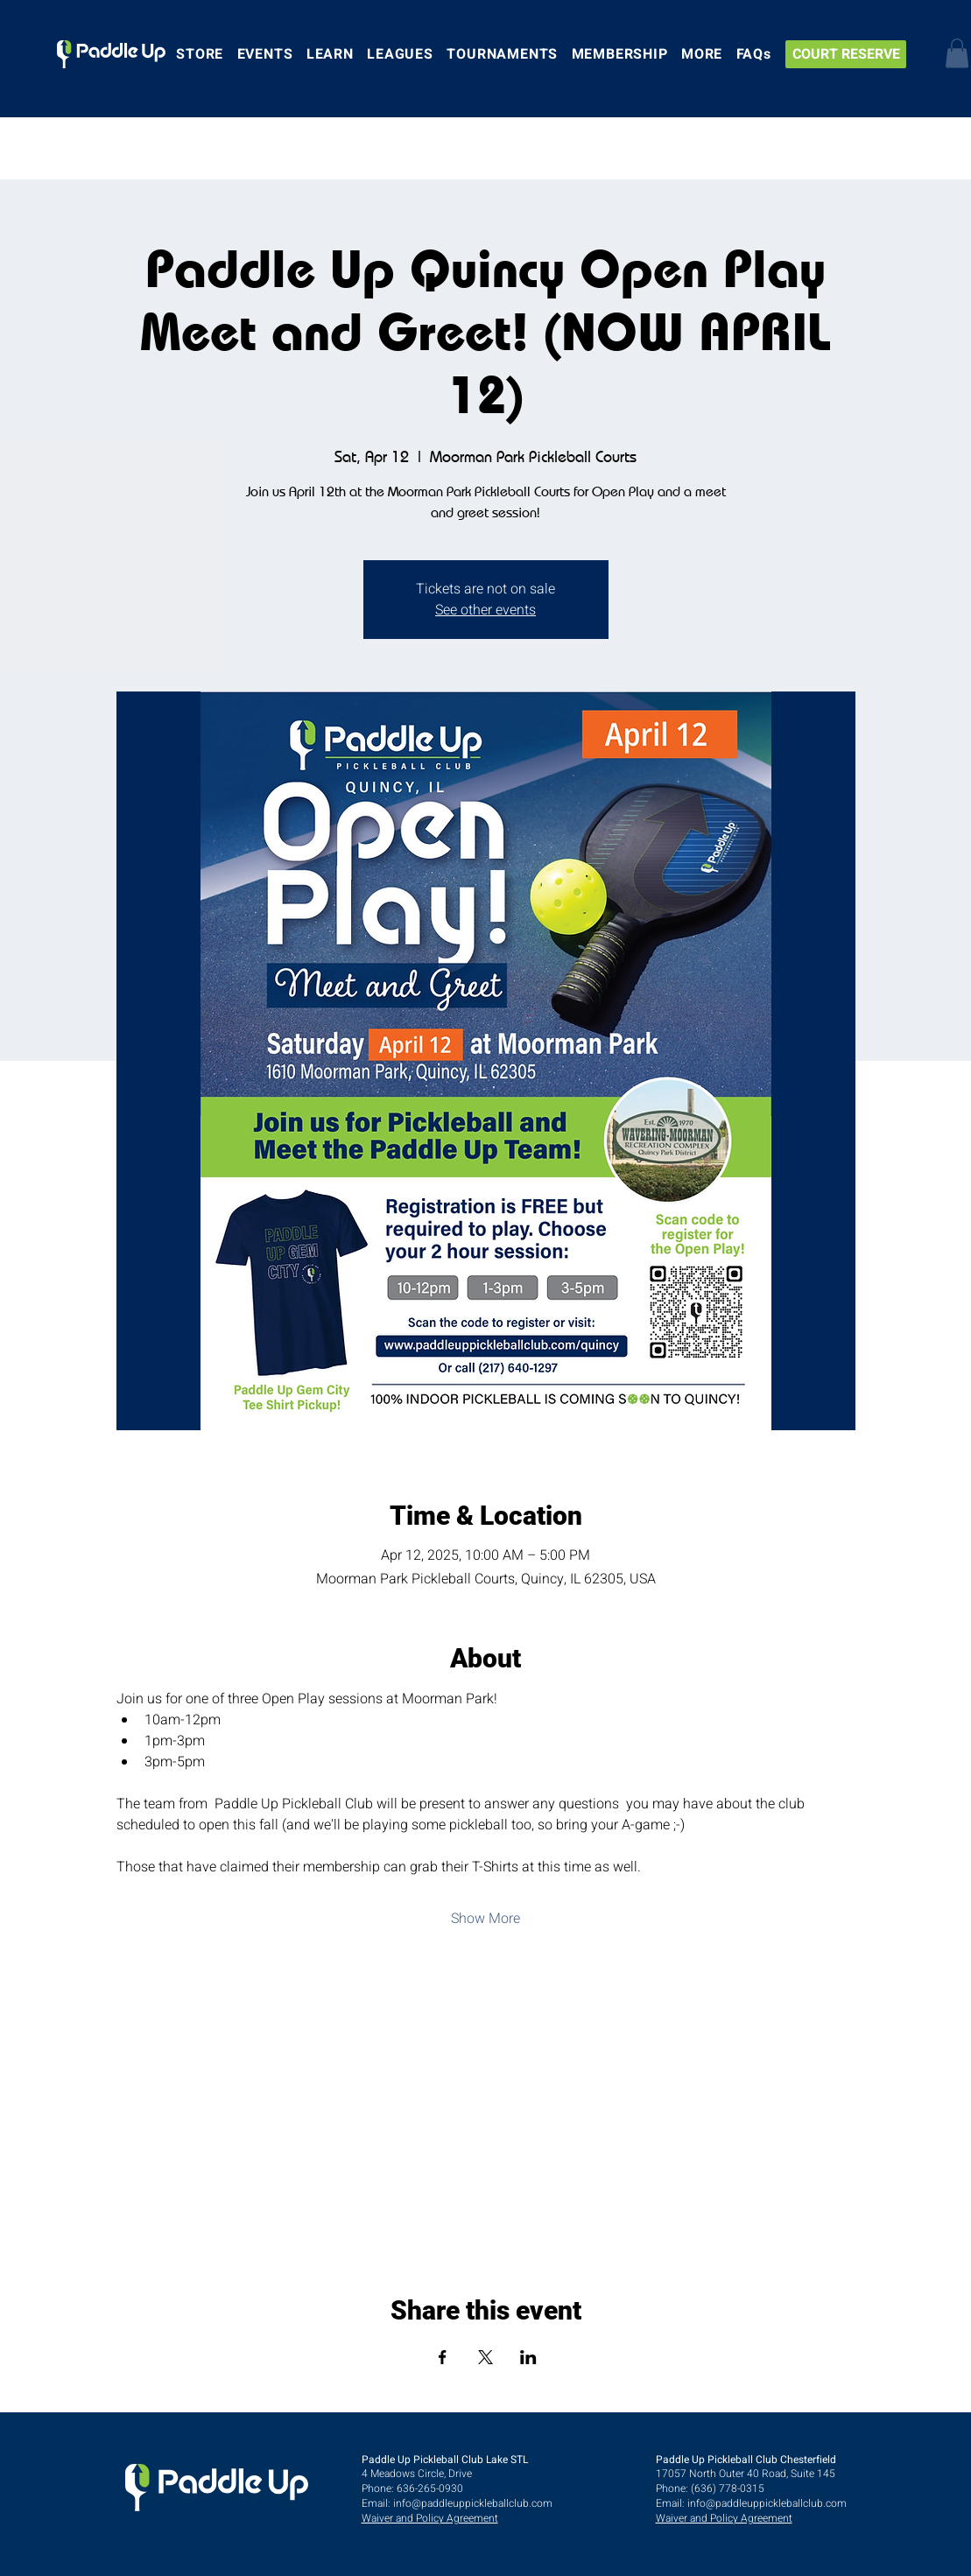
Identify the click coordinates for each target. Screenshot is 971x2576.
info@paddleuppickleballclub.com (472, 2503)
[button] (957, 53)
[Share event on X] (485, 2357)
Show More (485, 1918)
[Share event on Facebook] (442, 2357)
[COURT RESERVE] (845, 54)
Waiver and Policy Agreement (430, 2518)
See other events (485, 610)
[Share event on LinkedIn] (528, 2357)
